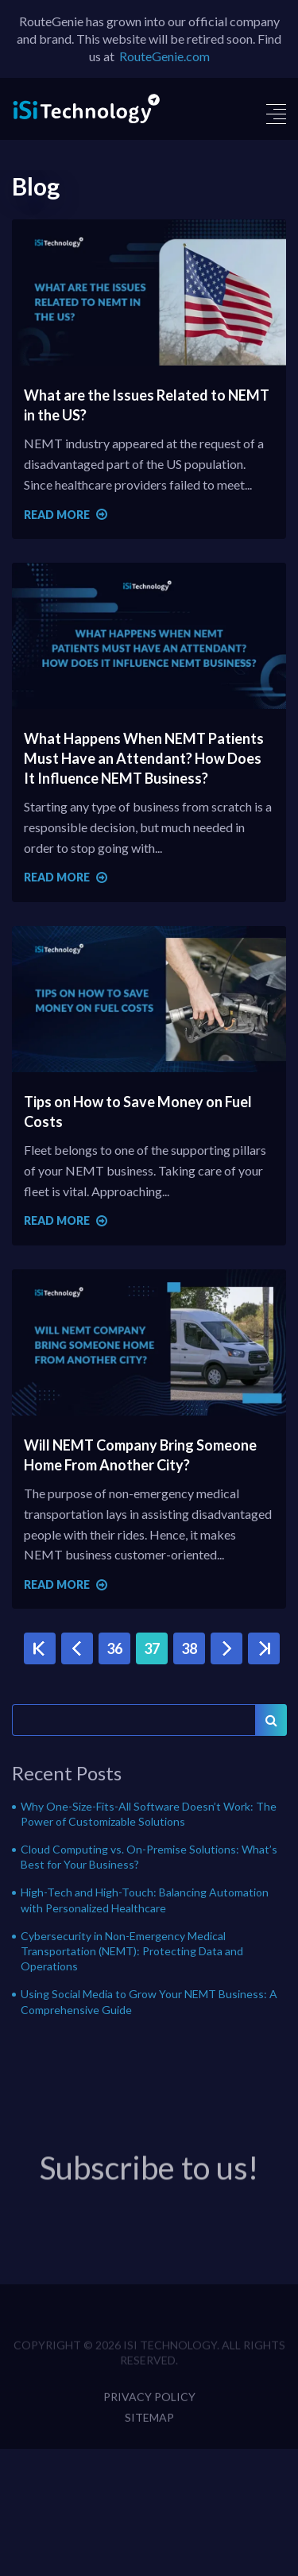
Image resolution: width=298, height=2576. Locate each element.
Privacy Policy (149, 2408)
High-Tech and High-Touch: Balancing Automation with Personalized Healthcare (145, 1899)
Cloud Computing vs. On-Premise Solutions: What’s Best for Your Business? (149, 1856)
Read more (65, 514)
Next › (227, 1648)
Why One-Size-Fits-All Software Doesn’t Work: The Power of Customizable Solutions (149, 1813)
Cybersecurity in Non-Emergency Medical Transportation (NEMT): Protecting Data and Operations (132, 1951)
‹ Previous (77, 1648)
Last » (263, 1648)
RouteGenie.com (164, 56)
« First (40, 1648)
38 (189, 1648)
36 (114, 1648)
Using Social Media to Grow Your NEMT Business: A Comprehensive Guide (149, 2001)
